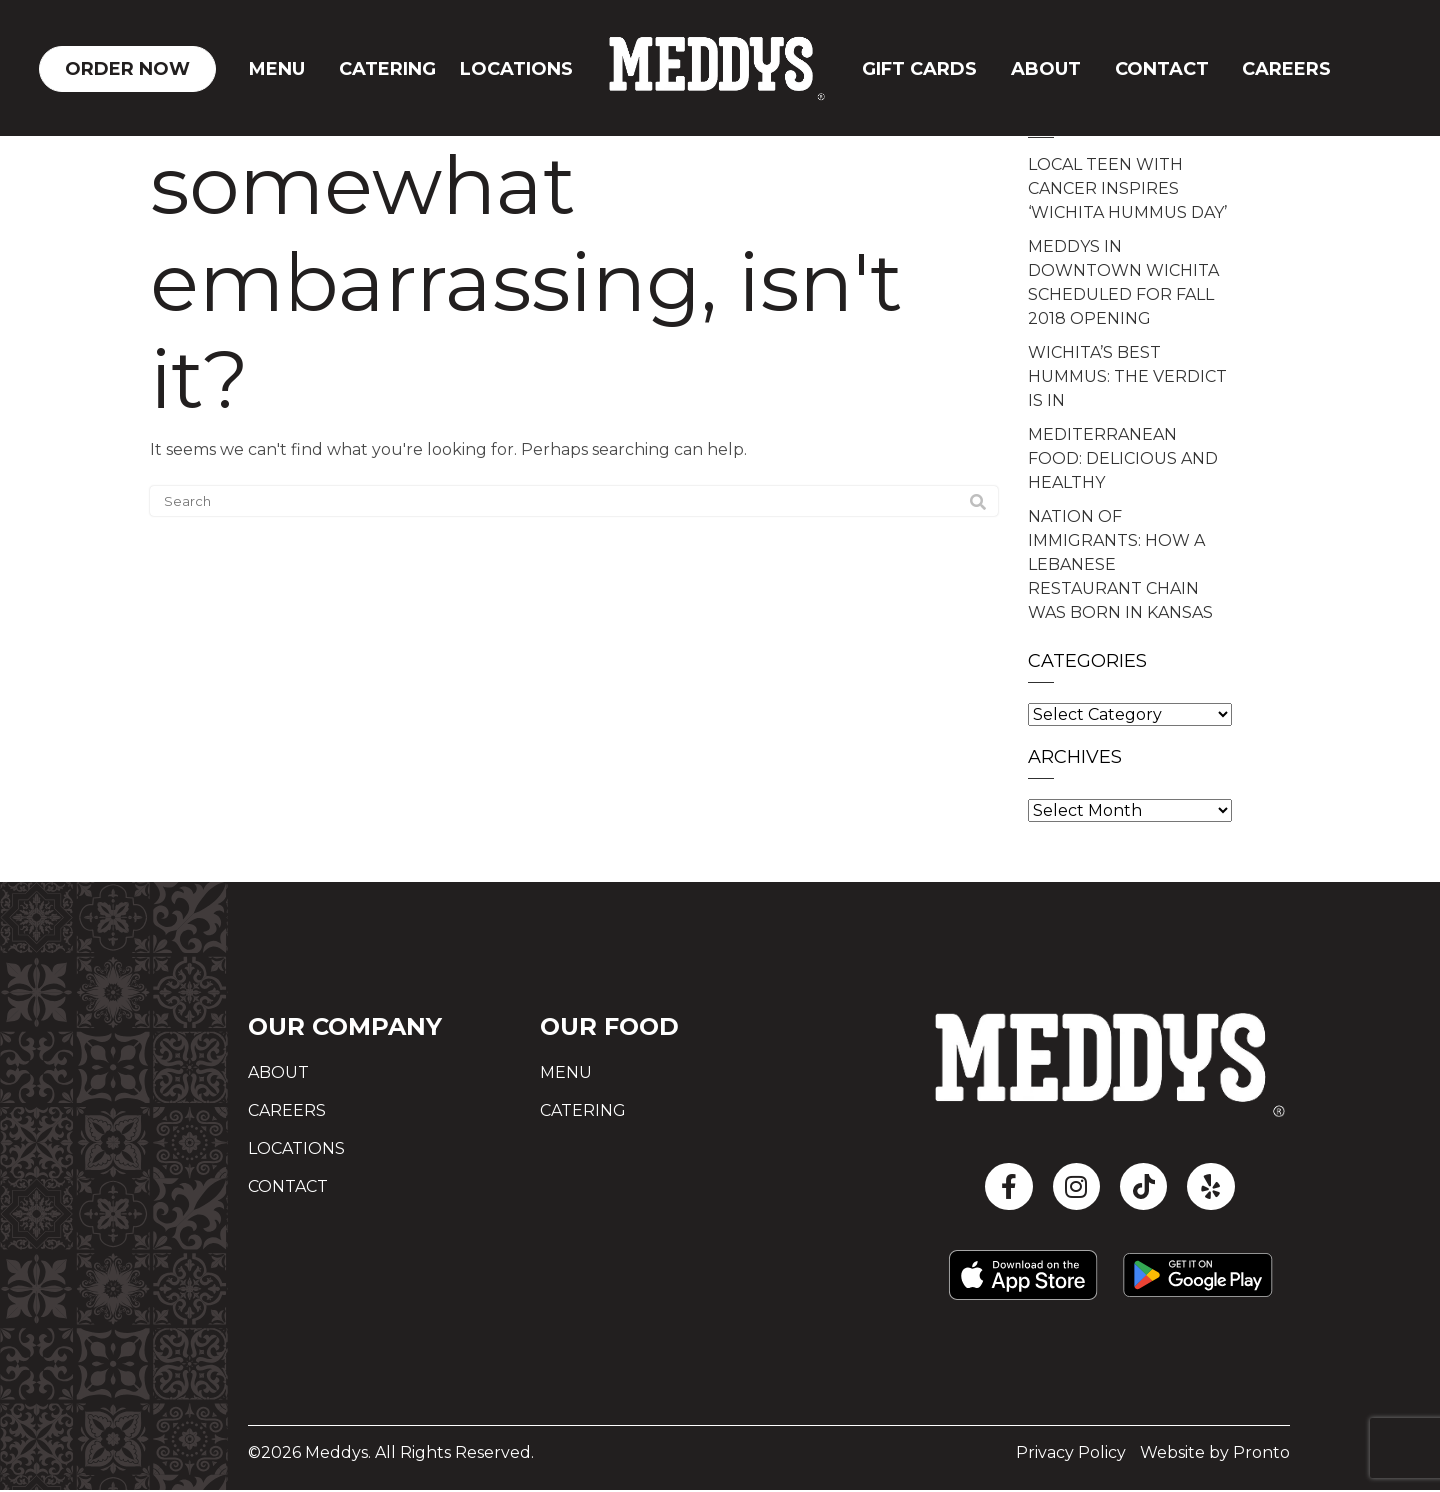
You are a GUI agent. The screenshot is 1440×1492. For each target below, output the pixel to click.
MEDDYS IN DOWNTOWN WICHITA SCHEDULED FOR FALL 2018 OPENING (1123, 282)
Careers (1286, 69)
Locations (516, 69)
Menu (277, 69)
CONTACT (1162, 69)
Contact (288, 1186)
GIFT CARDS (919, 69)
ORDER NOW (127, 69)
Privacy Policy (1071, 1454)
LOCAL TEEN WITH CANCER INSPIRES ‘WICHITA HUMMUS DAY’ (1127, 188)
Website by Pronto (1215, 1454)
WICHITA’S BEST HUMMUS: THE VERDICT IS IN (1127, 376)
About (1046, 69)
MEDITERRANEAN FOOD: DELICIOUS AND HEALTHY (1123, 458)
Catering (387, 69)
